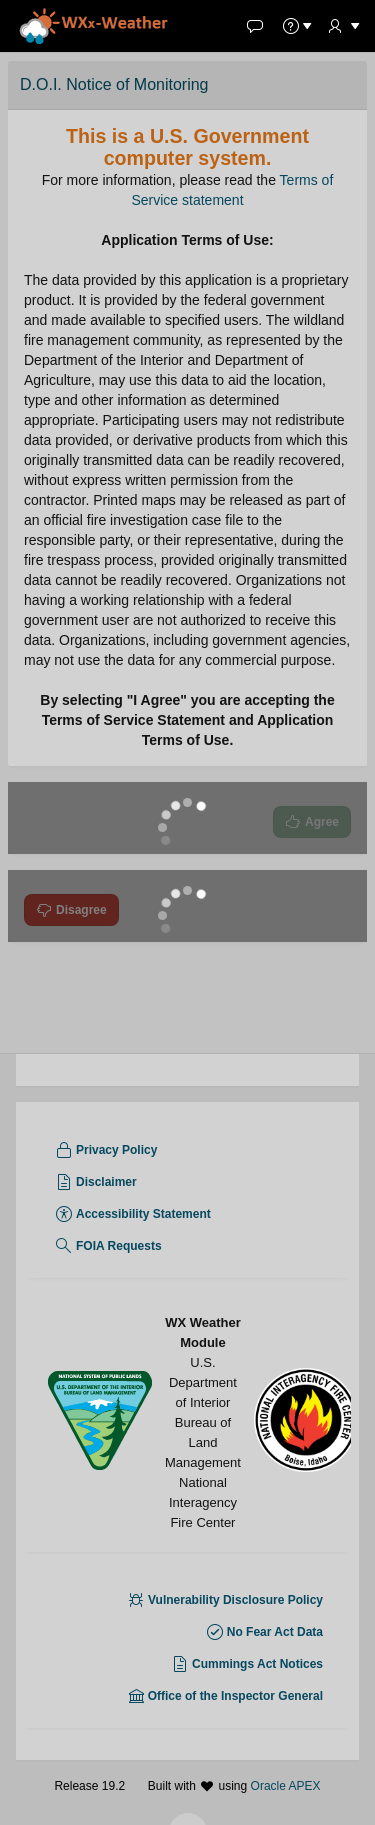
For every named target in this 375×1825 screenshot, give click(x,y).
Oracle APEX (286, 1796)
